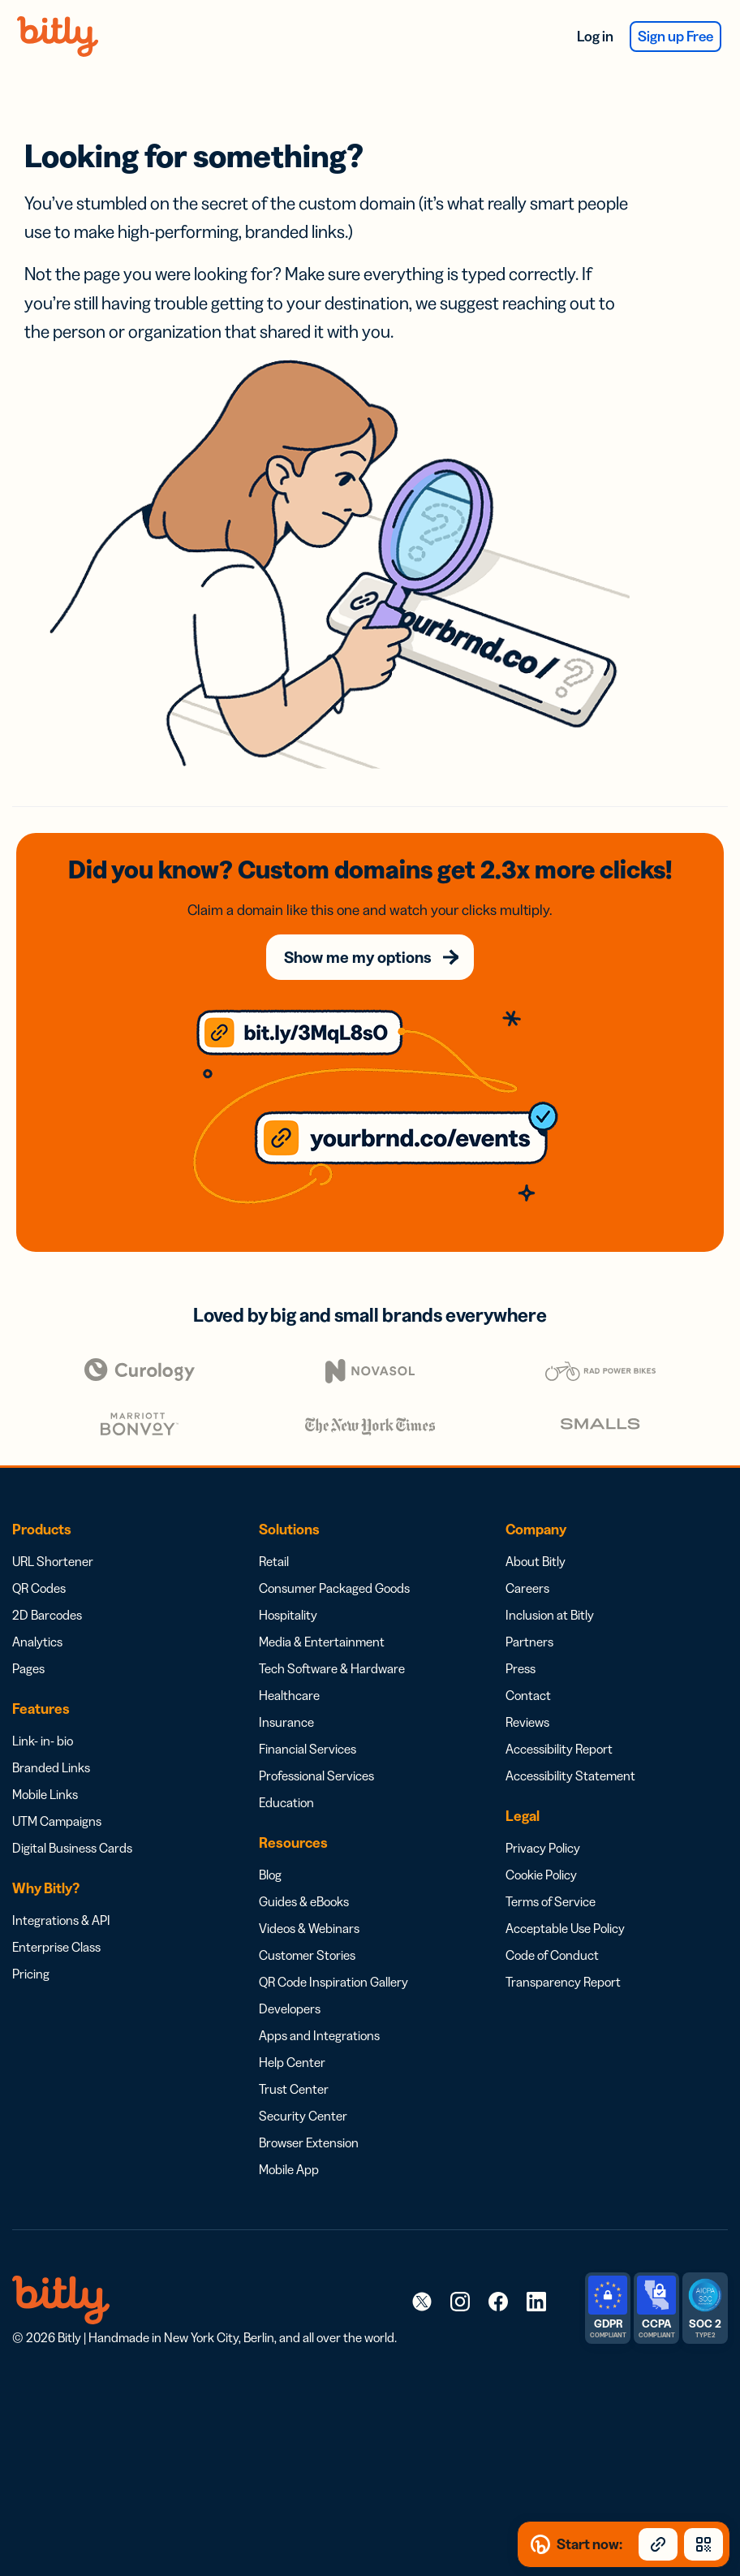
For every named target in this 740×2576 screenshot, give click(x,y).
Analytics (37, 1641)
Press (521, 1668)
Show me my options (358, 957)
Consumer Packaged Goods (334, 1588)
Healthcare (289, 1695)
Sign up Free (675, 36)
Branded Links (51, 1767)
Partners (529, 1641)
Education (286, 1802)
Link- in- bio (42, 1740)
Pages (28, 1668)
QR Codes (39, 1588)
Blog (270, 1874)
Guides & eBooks (304, 1901)
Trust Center (294, 2089)
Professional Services (316, 1775)
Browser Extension (309, 2142)
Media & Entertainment (322, 1641)
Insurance (286, 1722)
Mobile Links (45, 1794)
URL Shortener (52, 1561)
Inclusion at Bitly (550, 1615)
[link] (422, 2301)
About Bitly (536, 1561)
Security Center (303, 2116)
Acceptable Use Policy (565, 1928)
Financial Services (307, 1749)
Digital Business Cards (72, 1848)
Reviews (527, 1722)
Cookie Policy (541, 1874)
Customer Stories (307, 1955)
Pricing (30, 1973)
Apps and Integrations (319, 2035)
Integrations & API (61, 1920)
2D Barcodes (47, 1615)
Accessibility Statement (570, 1775)
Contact (528, 1695)
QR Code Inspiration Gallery (333, 1982)
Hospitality (288, 1615)
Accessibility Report (559, 1749)
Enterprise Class (56, 1947)
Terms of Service (551, 1901)
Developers (290, 2008)
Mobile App (289, 2169)
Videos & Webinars (309, 1928)
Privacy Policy (543, 1848)
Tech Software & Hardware (332, 1668)
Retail (274, 1561)
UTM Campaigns (56, 1821)
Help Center (292, 2062)
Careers (527, 1588)
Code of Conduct (552, 1955)
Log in (595, 36)
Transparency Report (563, 1982)
